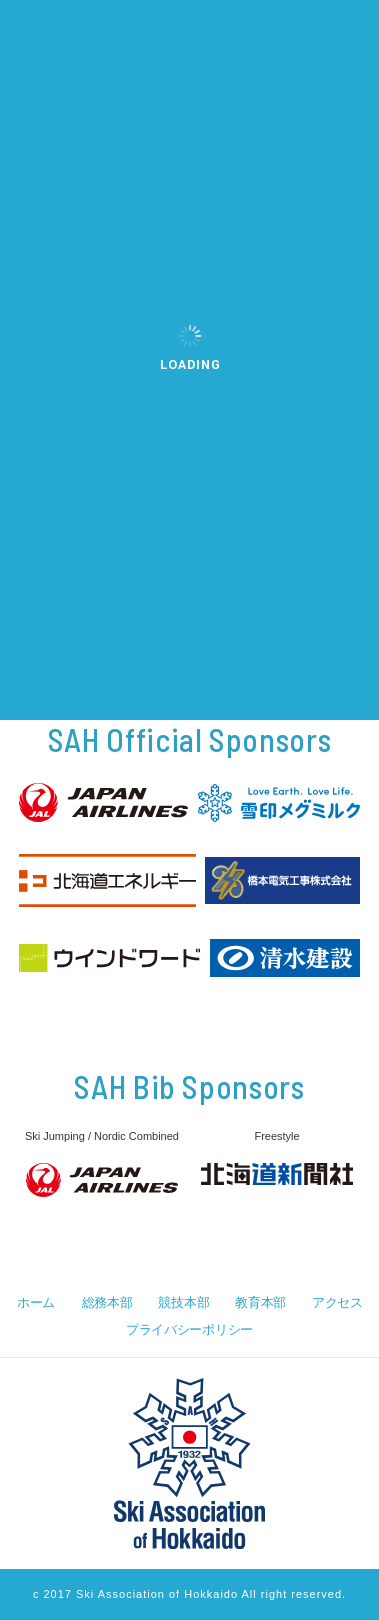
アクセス (337, 1302)
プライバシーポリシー (189, 1329)
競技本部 (183, 1302)
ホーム (36, 1302)
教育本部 (260, 1302)
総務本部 (107, 1302)
